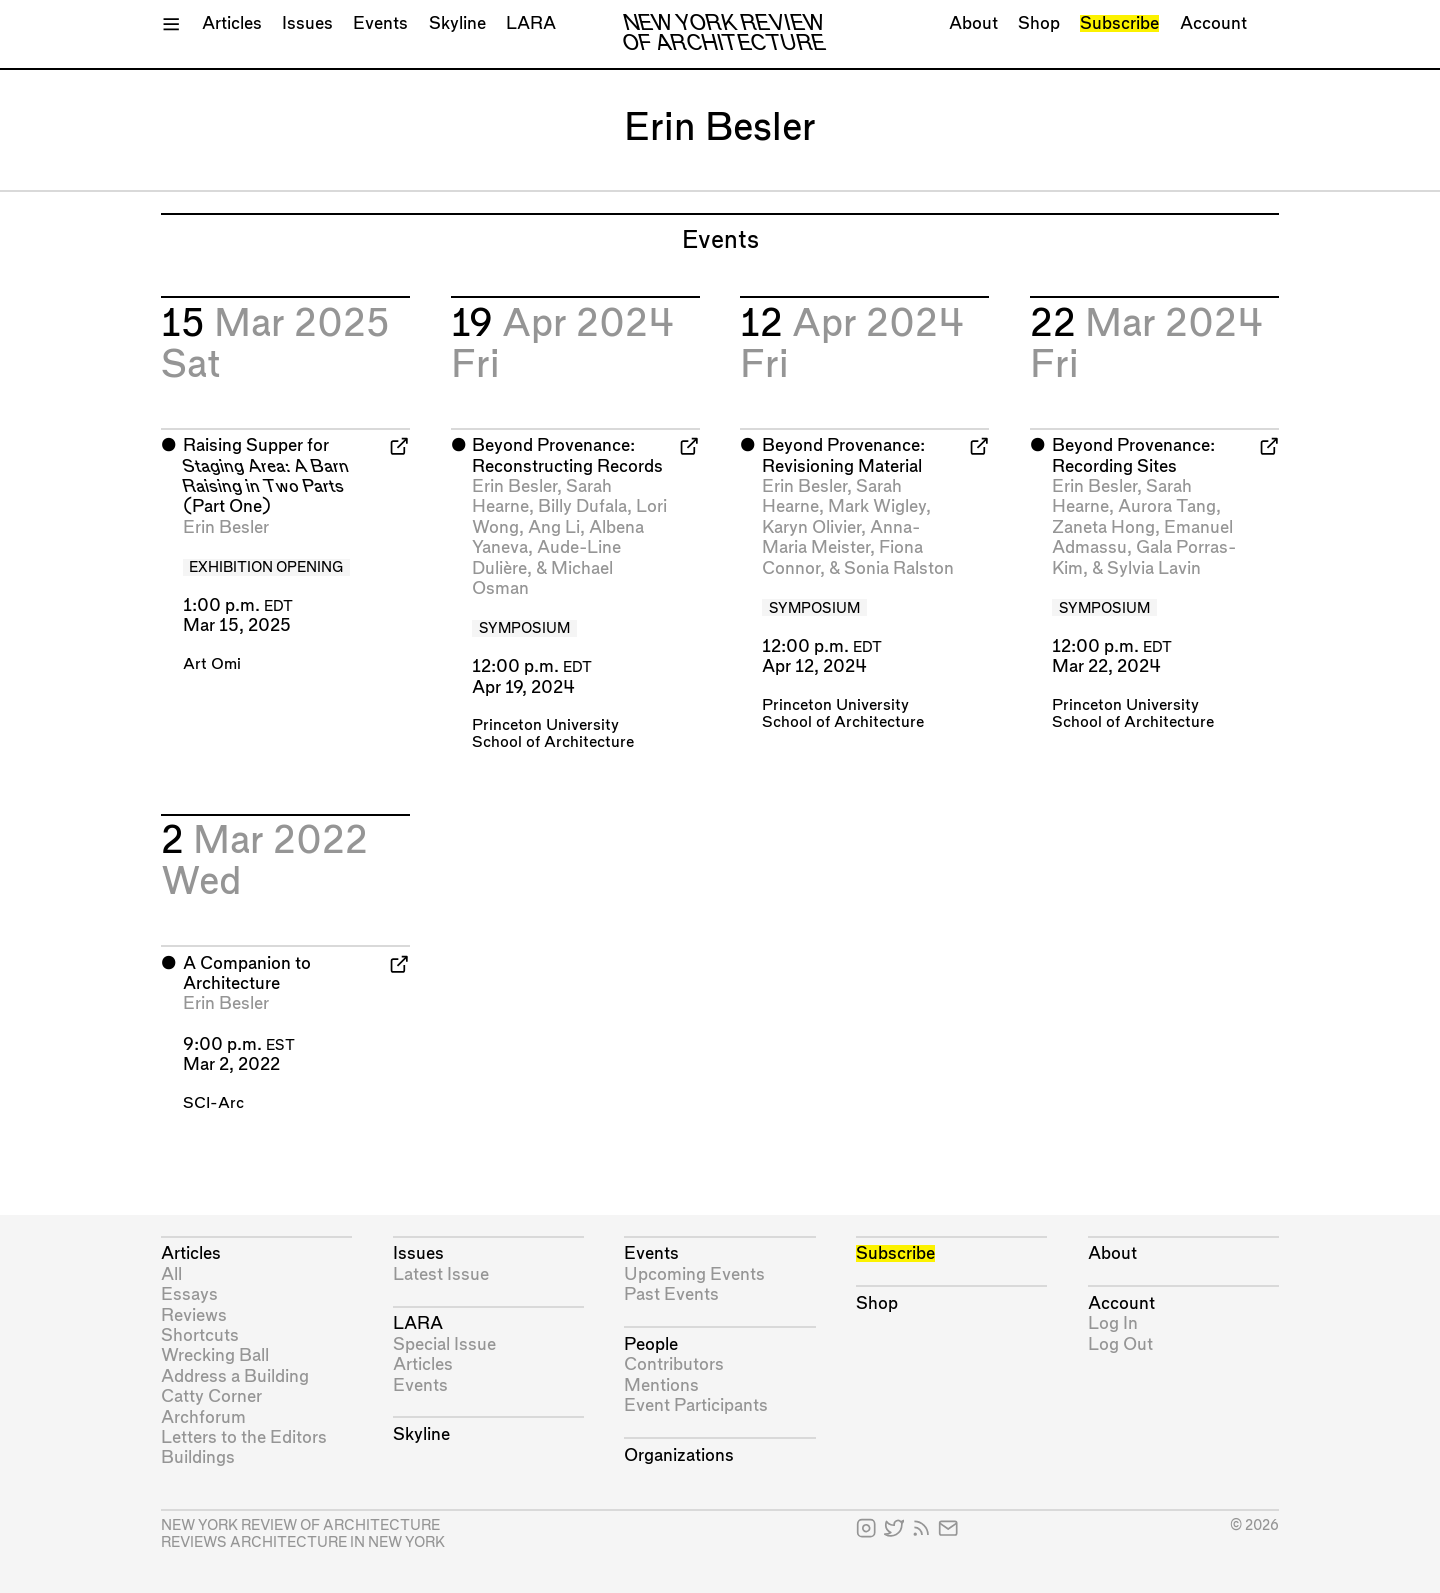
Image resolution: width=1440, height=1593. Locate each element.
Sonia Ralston (899, 568)
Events (380, 23)
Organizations (679, 1455)
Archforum (203, 1417)
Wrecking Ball (215, 1355)
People (651, 1344)
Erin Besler (226, 527)
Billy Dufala (582, 506)
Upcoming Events (694, 1274)
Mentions (661, 1385)
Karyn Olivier (811, 527)
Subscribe (1119, 23)
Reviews (194, 1315)
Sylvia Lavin (1154, 568)
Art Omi (212, 664)
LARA (531, 23)
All (171, 1274)
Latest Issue (441, 1274)
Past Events (671, 1294)
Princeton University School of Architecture (553, 734)
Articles (232, 23)
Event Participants (696, 1405)
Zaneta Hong (1103, 527)
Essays (189, 1294)
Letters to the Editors (244, 1437)
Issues (307, 23)
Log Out (1120, 1344)
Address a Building (235, 1376)
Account (1213, 23)
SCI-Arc (213, 1103)
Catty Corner (211, 1396)
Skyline (457, 23)
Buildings (198, 1457)
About (973, 23)
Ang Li (554, 527)
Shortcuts (200, 1335)
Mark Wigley (877, 506)
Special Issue (444, 1344)
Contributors (674, 1364)
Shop (1039, 23)
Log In (1113, 1323)
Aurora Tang (1167, 506)
